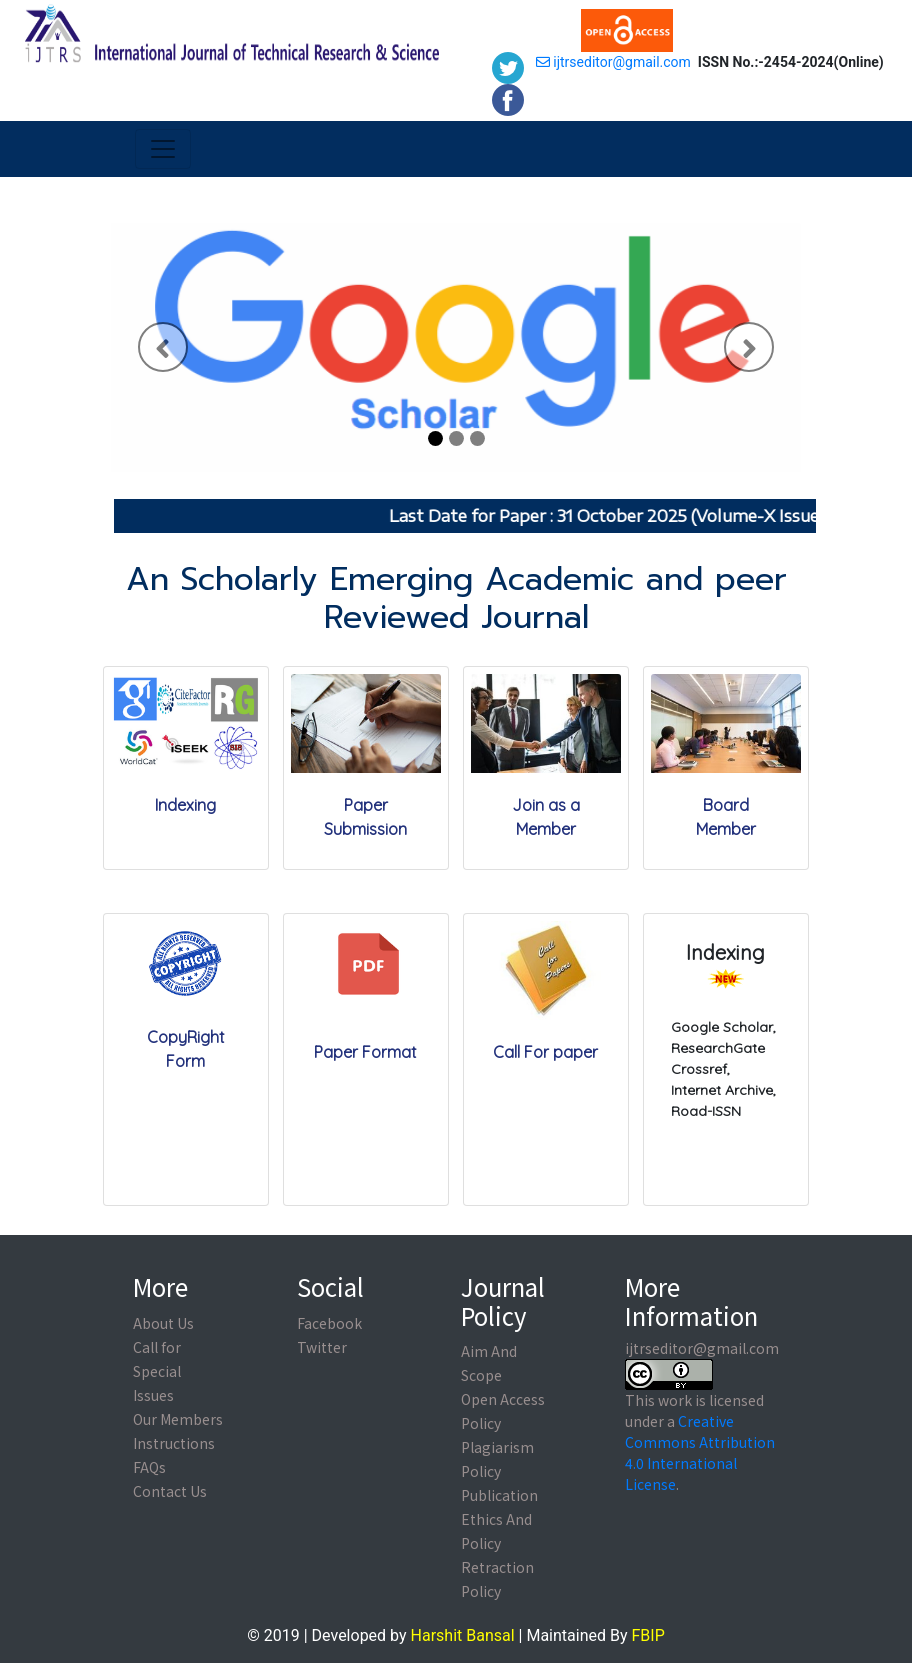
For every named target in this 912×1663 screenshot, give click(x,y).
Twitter (322, 1347)
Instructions (174, 1443)
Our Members (178, 1419)
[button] (163, 347)
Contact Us (170, 1491)
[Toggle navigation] (163, 149)
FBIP (647, 1635)
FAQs (149, 1467)
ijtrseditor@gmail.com (613, 62)
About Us (163, 1323)
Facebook (329, 1323)
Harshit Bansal (463, 1635)
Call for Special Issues (157, 1371)
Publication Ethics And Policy (499, 1519)
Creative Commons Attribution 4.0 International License (700, 1452)
